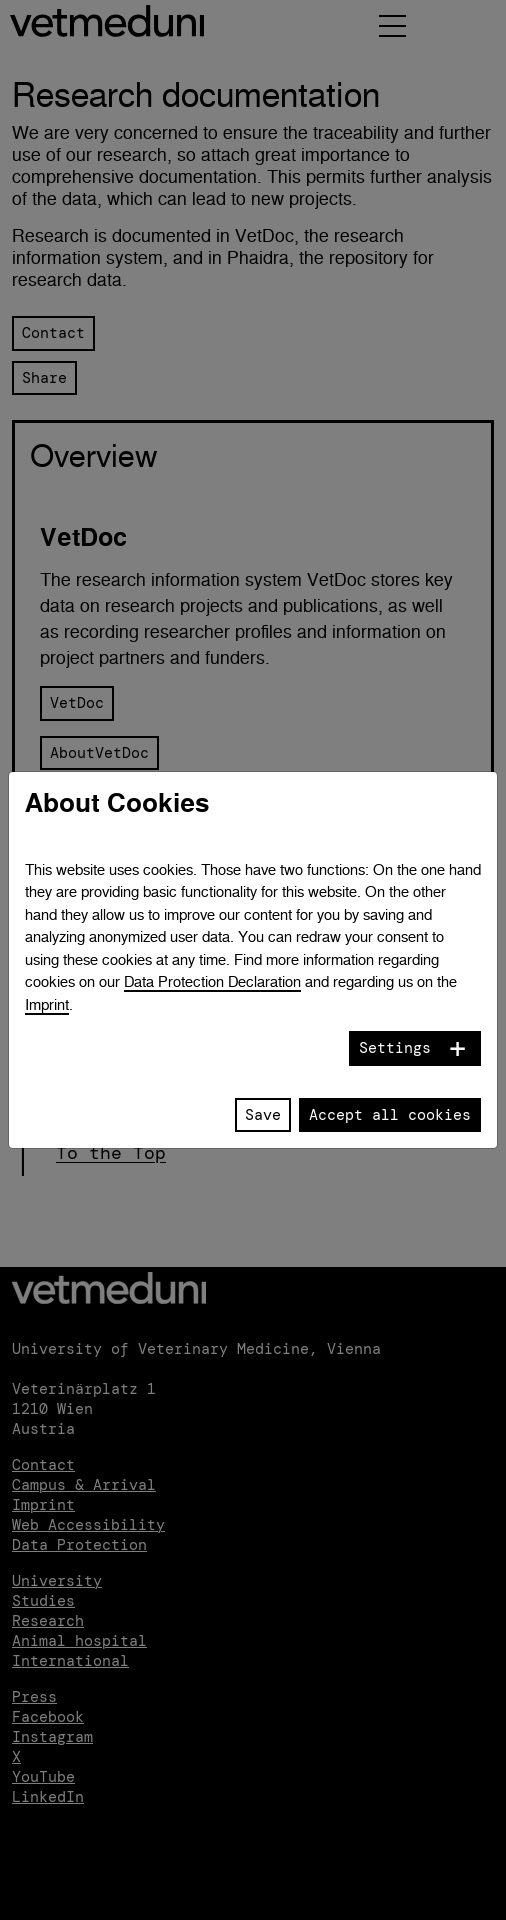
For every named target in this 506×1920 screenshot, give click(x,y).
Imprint (47, 1004)
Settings (395, 1048)
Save (263, 1115)
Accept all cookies (390, 1115)
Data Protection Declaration (212, 981)
